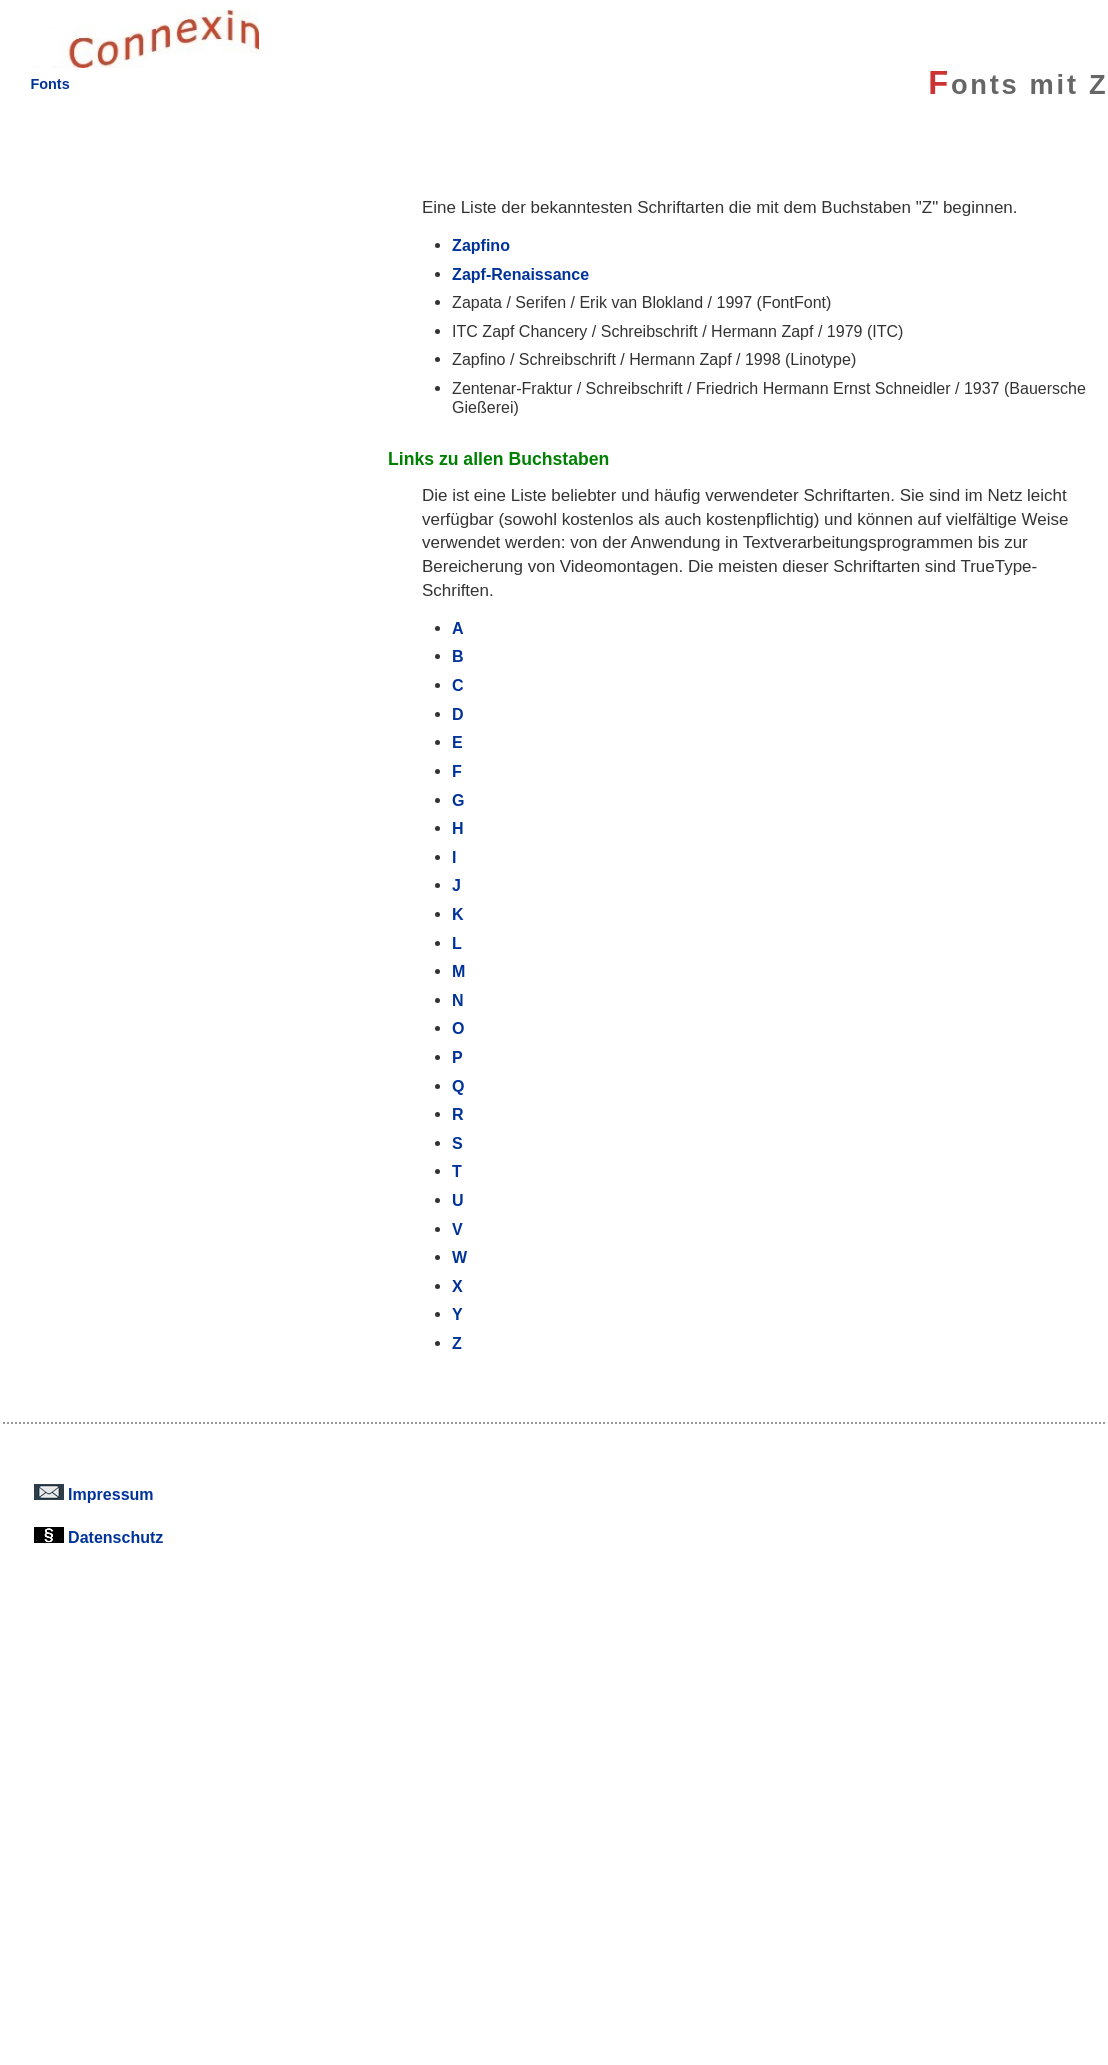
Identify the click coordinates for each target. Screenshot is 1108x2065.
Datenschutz (99, 1537)
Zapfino (481, 245)
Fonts (49, 84)
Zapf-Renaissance (520, 274)
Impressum (94, 1494)
